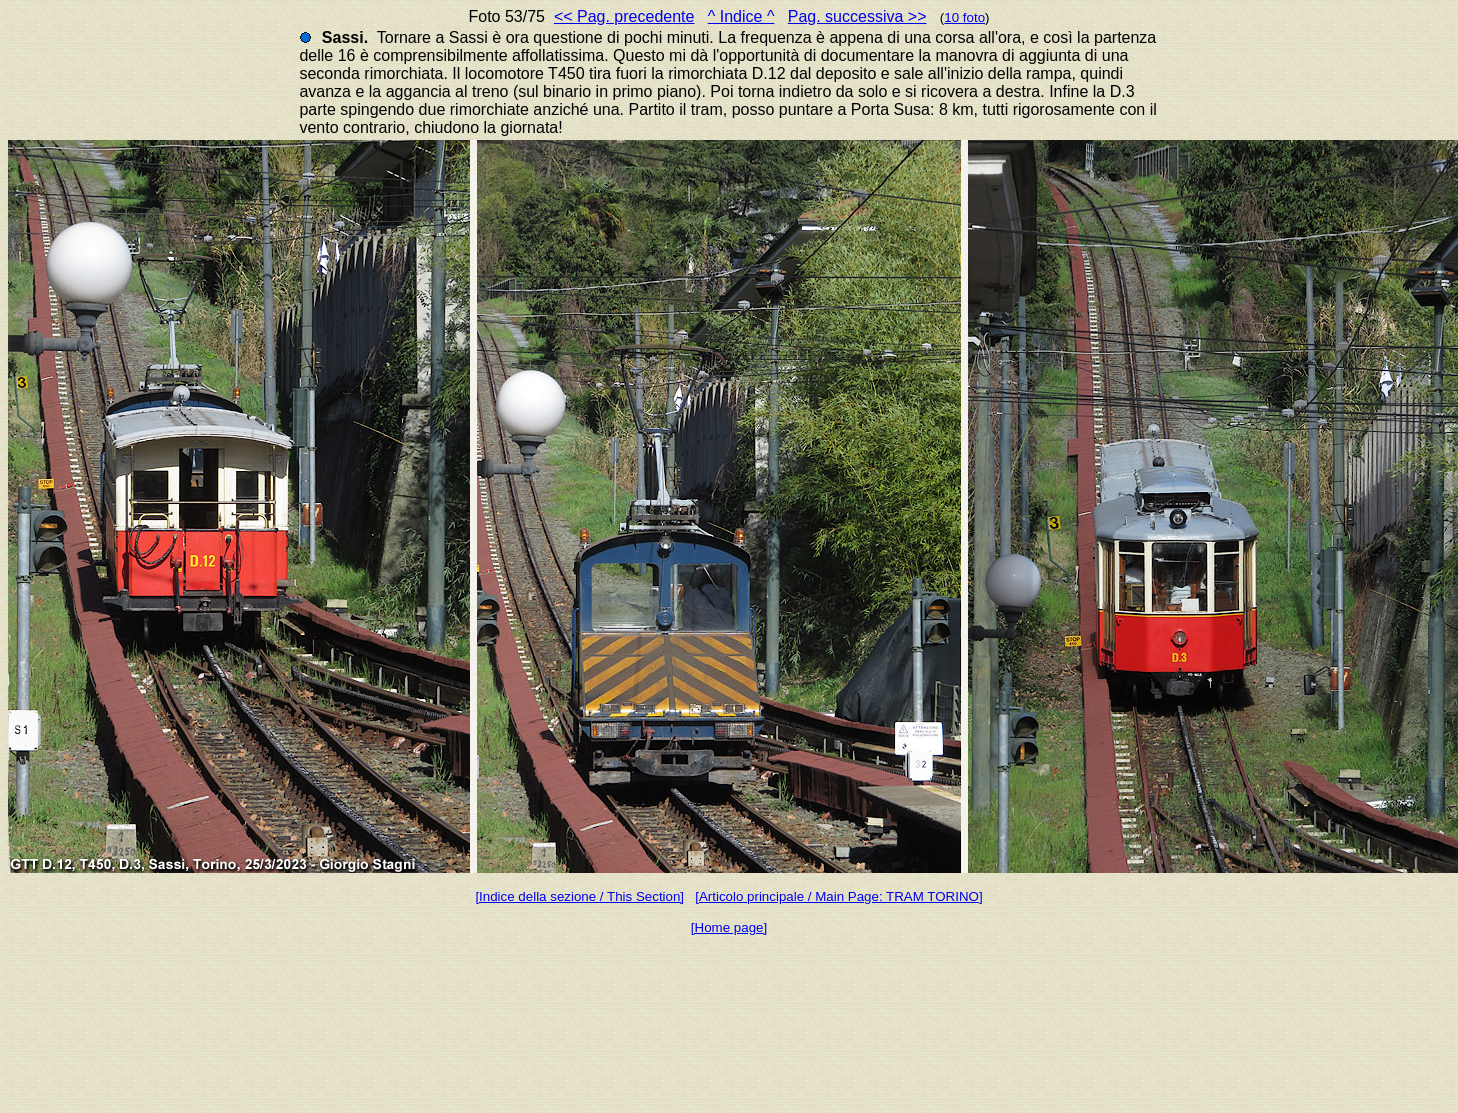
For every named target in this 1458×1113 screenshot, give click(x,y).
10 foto (964, 17)
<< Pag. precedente (624, 16)
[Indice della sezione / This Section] (579, 896)
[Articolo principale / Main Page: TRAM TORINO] (838, 896)
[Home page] (729, 927)
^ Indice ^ (741, 16)
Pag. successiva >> (857, 16)
